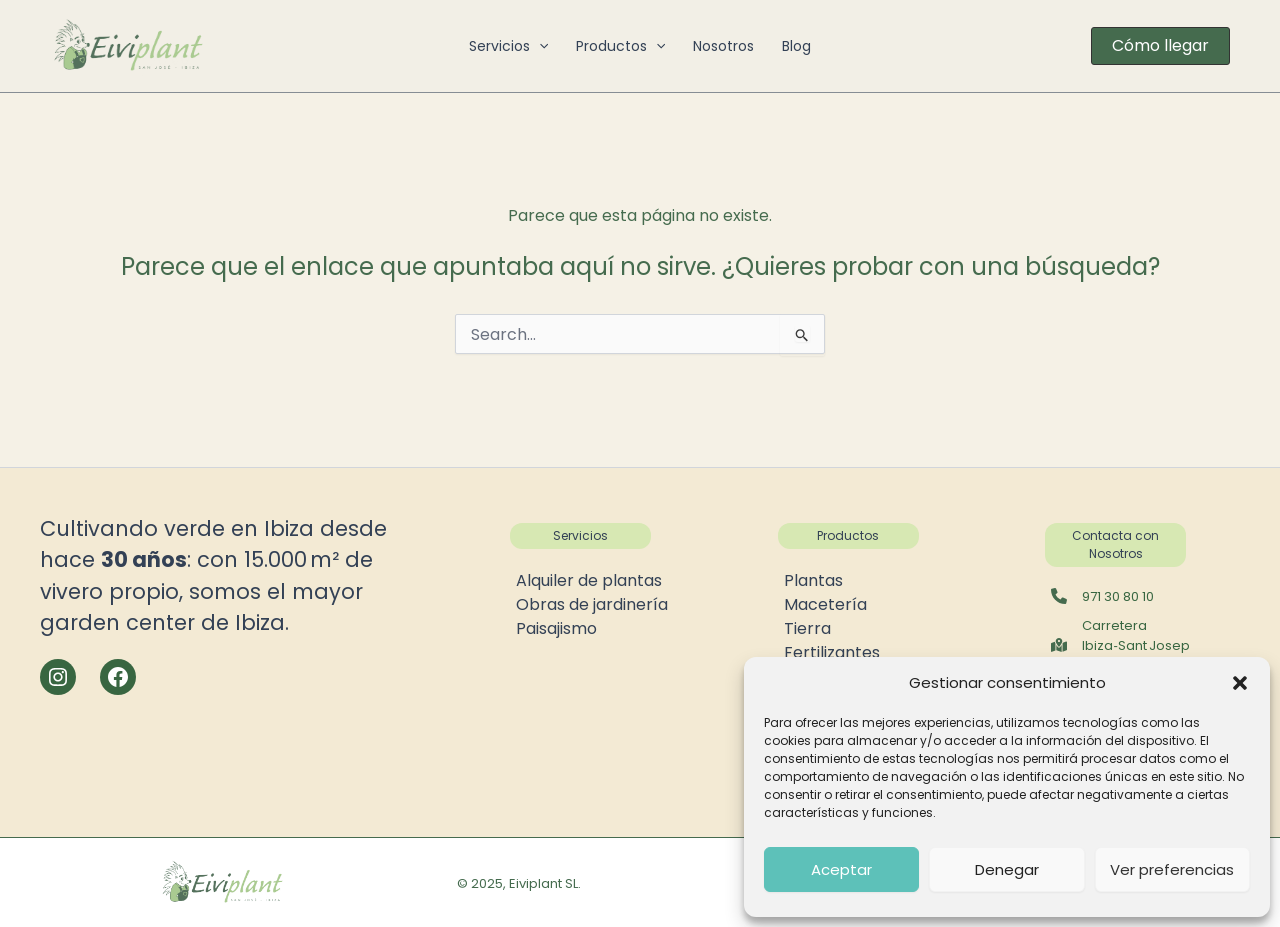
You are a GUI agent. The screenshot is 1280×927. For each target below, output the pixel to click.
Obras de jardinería (592, 604)
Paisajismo (556, 628)
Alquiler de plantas (589, 580)
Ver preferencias (1172, 869)
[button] (1240, 683)
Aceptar (841, 869)
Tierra (807, 628)
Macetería (825, 604)
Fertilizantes (832, 652)
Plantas (813, 580)
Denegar (1007, 869)
